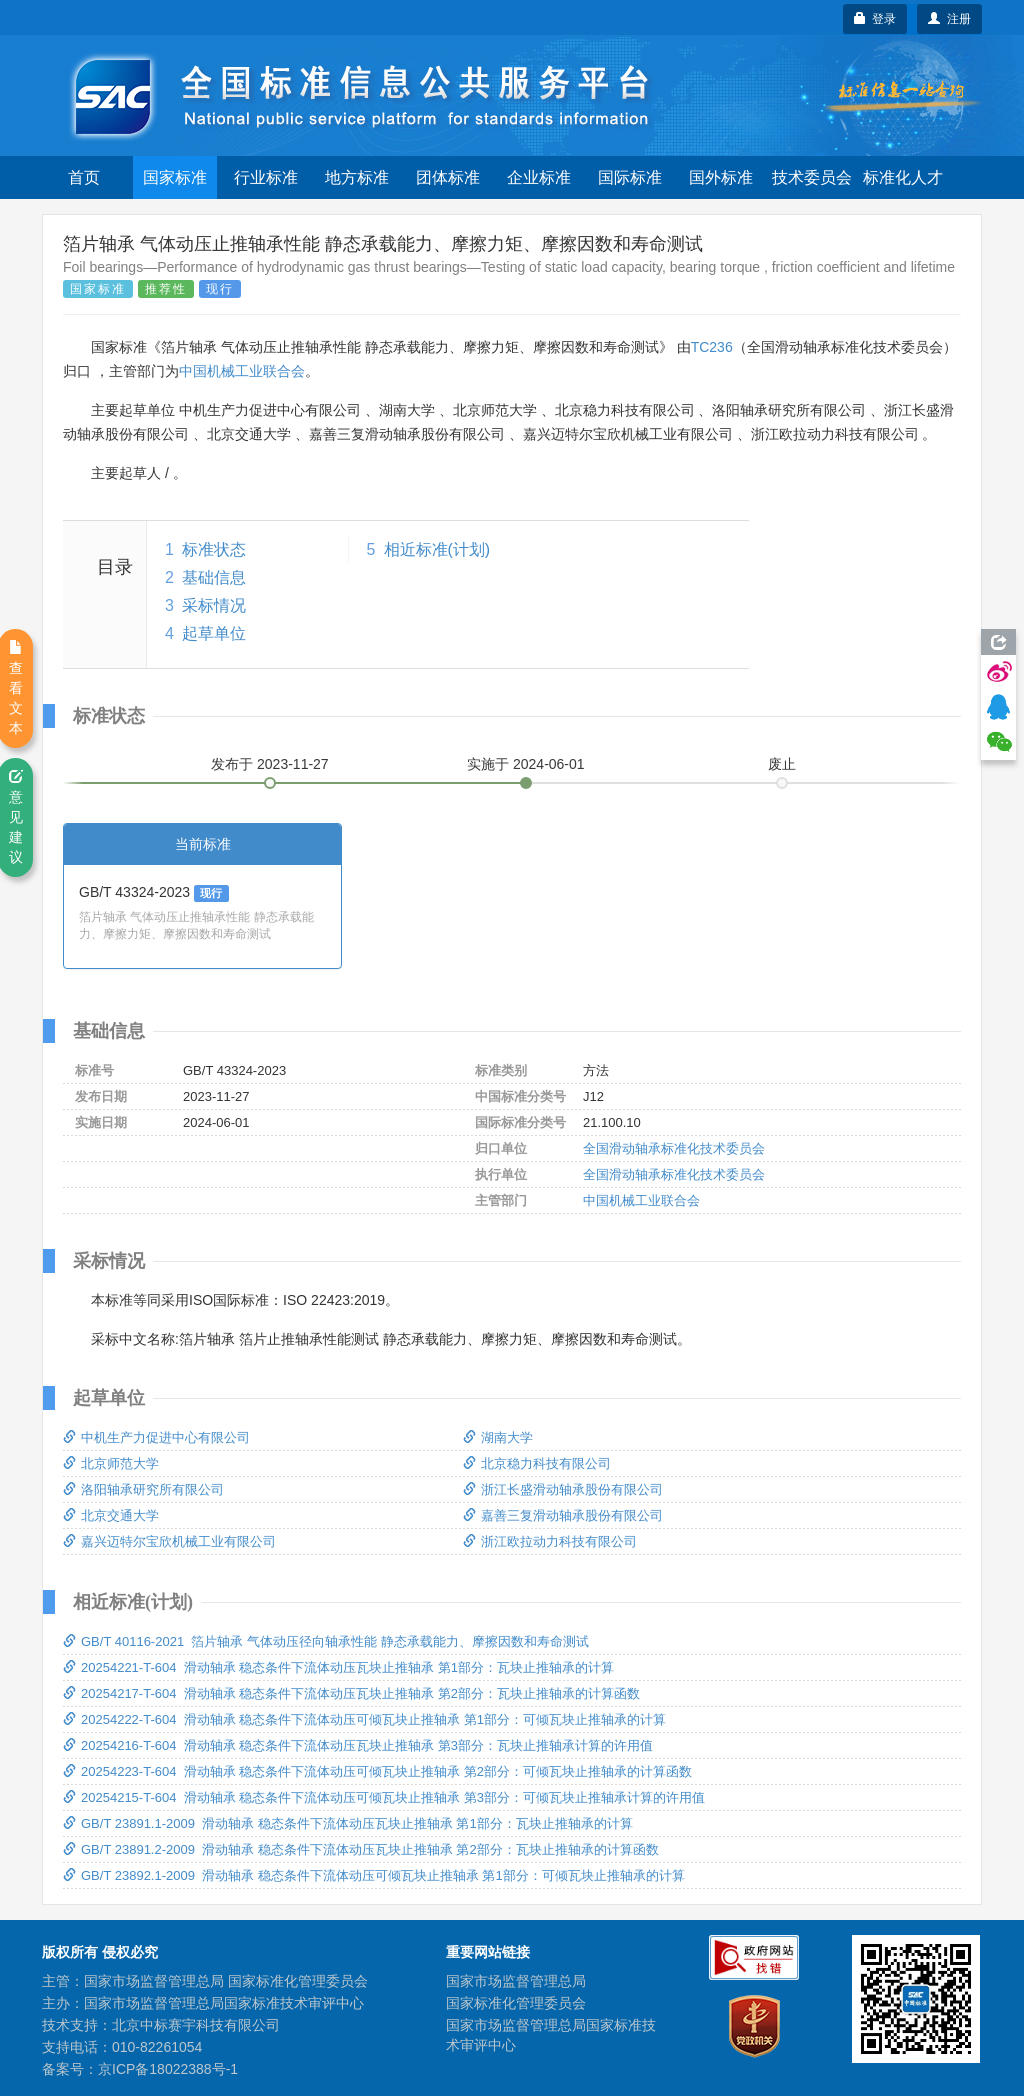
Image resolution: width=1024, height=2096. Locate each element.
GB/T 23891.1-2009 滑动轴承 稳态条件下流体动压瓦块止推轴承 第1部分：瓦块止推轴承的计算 (348, 1823)
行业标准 (266, 177)
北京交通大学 (111, 1515)
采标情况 (214, 605)
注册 (949, 19)
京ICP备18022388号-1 (168, 2069)
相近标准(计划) (437, 549)
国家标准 (175, 177)
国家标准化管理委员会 (516, 2003)
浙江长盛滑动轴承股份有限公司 (563, 1489)
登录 (875, 19)
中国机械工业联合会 (242, 371)
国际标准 (630, 177)
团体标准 (448, 177)
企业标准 (539, 177)
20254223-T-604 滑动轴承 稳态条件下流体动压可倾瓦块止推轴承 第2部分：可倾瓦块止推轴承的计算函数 (377, 1771)
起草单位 (214, 633)
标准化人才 (903, 177)
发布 (270, 764)
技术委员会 (812, 177)
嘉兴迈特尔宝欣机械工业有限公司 (169, 1541)
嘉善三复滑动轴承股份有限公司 (563, 1515)
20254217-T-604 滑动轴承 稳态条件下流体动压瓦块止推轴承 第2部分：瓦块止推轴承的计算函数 (351, 1693)
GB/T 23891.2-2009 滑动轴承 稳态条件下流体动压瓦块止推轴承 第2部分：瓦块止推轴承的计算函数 (361, 1849)
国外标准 (721, 177)
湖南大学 (498, 1437)
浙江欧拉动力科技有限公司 (550, 1541)
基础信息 (214, 577)
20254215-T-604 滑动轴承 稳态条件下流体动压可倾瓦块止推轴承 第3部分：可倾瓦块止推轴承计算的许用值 (384, 1797)
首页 (84, 177)
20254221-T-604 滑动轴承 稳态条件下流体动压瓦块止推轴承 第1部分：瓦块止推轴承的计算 (338, 1667)
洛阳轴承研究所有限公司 (143, 1489)
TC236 (712, 347)
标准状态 (214, 549)
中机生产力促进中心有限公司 (156, 1437)
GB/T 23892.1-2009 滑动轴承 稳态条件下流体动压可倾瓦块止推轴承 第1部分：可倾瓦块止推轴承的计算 (374, 1875)
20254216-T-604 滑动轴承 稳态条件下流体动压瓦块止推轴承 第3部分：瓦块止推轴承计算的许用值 (358, 1745)
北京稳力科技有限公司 (537, 1463)
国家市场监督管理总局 (516, 1981)
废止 (782, 764)
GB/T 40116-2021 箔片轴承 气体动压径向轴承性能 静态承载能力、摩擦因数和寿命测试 (326, 1641)
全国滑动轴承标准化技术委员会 (674, 1148)
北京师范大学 (111, 1463)
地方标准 (357, 177)
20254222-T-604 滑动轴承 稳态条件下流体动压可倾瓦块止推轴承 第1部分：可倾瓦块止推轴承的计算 (364, 1719)
